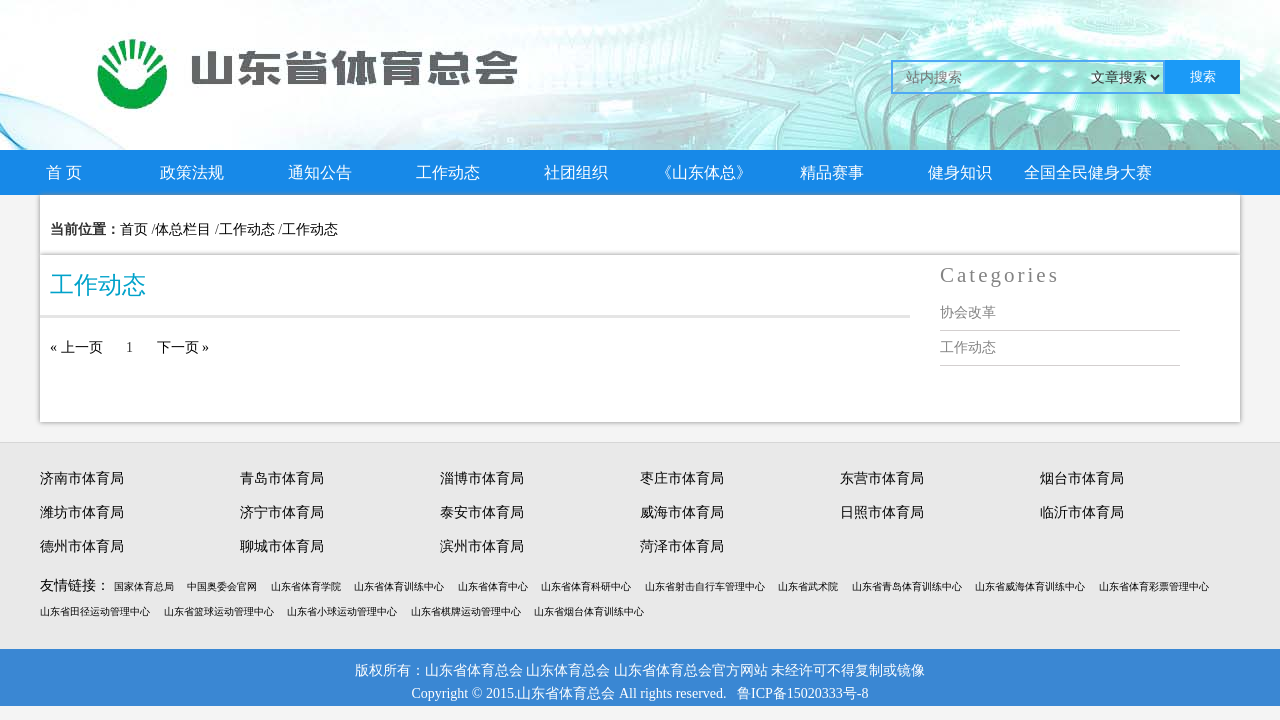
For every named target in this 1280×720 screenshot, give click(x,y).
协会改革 (968, 312)
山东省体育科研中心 (586, 586)
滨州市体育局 (482, 546)
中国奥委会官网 (222, 586)
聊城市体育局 (282, 546)
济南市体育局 (82, 478)
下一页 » (183, 347)
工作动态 (448, 172)
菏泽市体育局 (682, 546)
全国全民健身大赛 (1088, 172)
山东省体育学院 (306, 586)
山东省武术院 (808, 586)
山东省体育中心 (493, 586)
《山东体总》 (704, 172)
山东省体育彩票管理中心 (1154, 586)
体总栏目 (183, 229)
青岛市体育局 (282, 478)
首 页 (64, 172)
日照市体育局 (882, 512)
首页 (134, 229)
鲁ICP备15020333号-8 (802, 693)
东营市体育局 (882, 478)
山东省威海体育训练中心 (1030, 586)
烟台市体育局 (1082, 478)
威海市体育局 (682, 512)
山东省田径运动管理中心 (95, 611)
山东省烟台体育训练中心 (589, 611)
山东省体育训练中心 (399, 586)
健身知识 (960, 172)
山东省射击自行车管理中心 (705, 586)
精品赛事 (832, 172)
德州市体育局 (82, 546)
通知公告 (320, 172)
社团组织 (576, 172)
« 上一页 (76, 347)
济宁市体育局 (282, 512)
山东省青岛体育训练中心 (907, 586)
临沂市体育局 (1082, 512)
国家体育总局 (144, 586)
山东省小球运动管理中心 (342, 611)
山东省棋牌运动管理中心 (466, 611)
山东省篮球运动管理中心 (219, 611)
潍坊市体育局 (82, 512)
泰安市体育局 (482, 512)
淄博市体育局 (482, 478)
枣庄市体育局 (682, 478)
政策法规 (192, 172)
